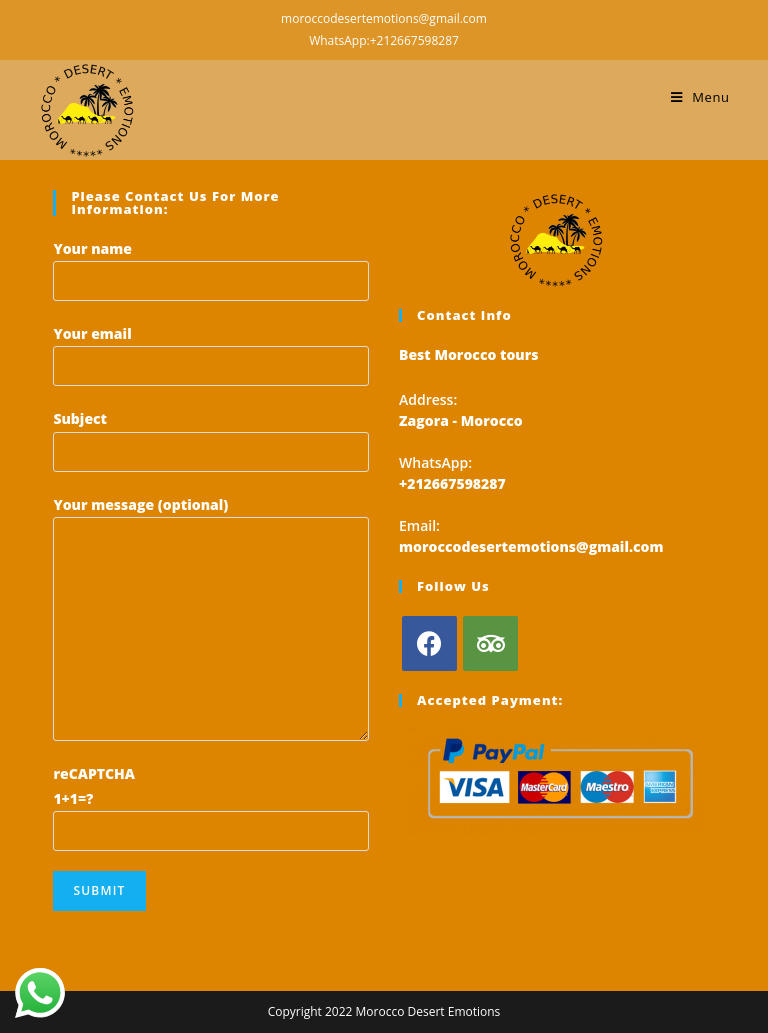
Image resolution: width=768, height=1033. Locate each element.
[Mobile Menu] (700, 97)
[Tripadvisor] (490, 643)
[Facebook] (429, 643)
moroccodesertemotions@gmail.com (531, 546)
